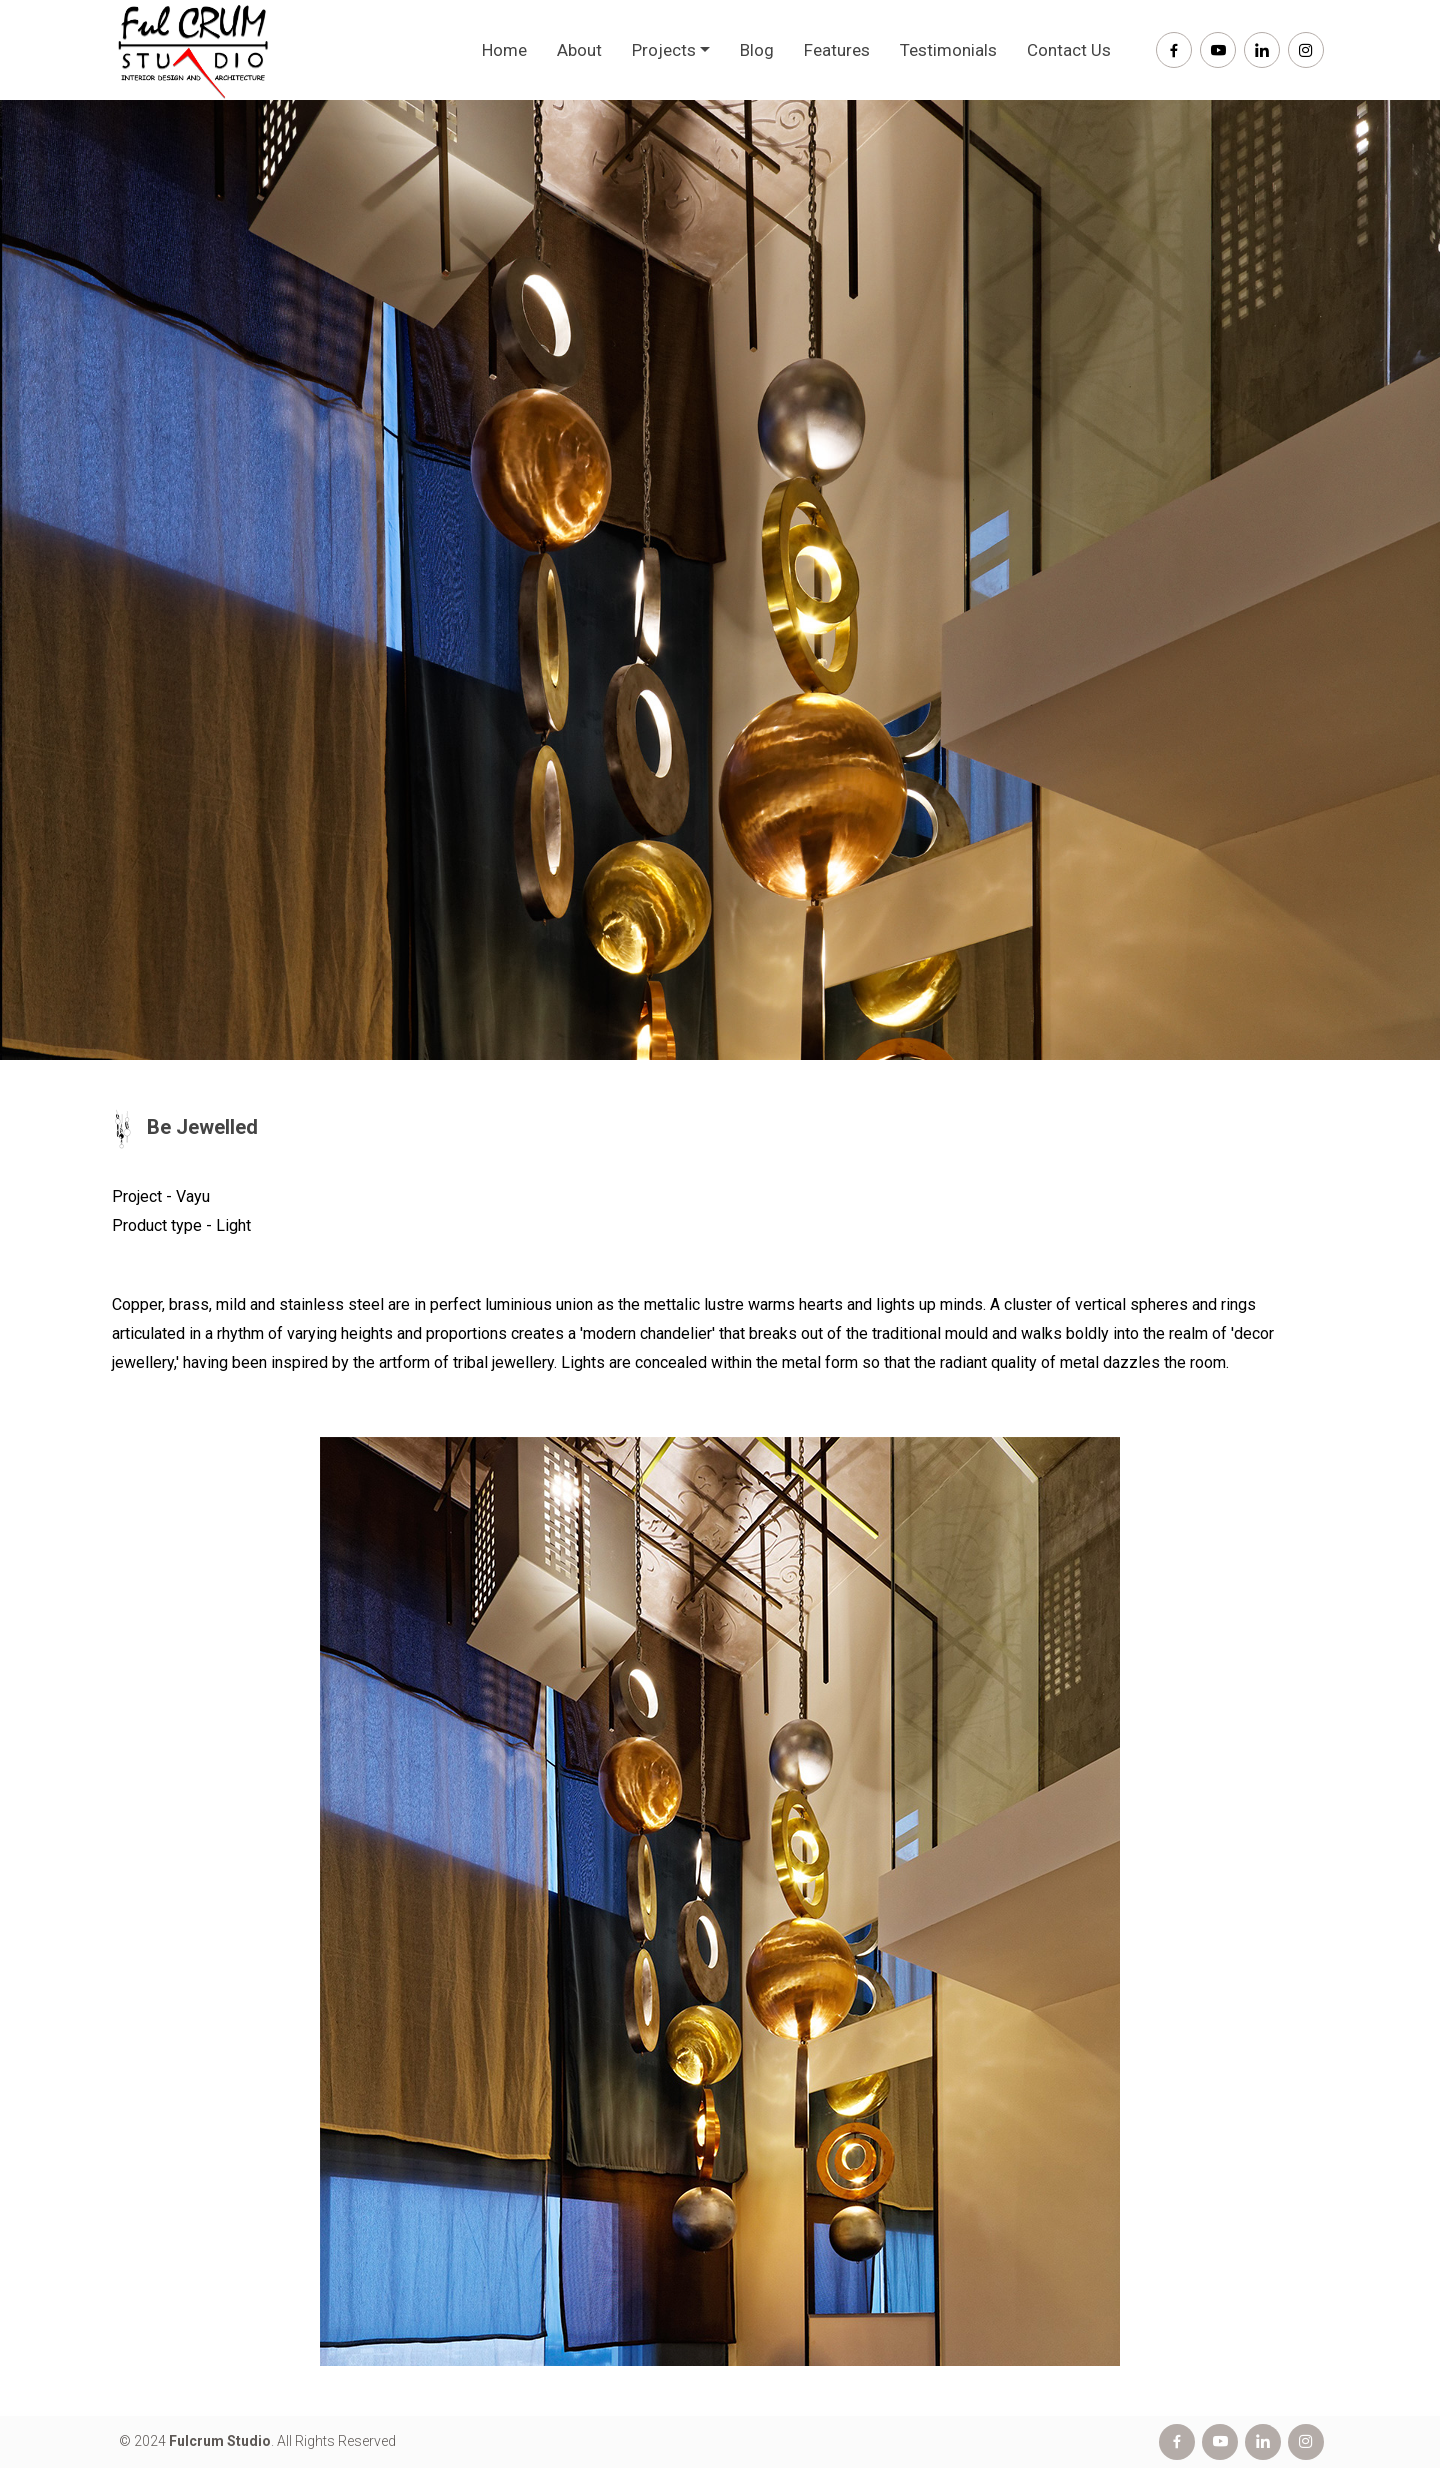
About (579, 50)
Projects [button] (664, 50)
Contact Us (1069, 50)
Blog (757, 50)
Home (504, 50)
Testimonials (948, 50)
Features (837, 50)
